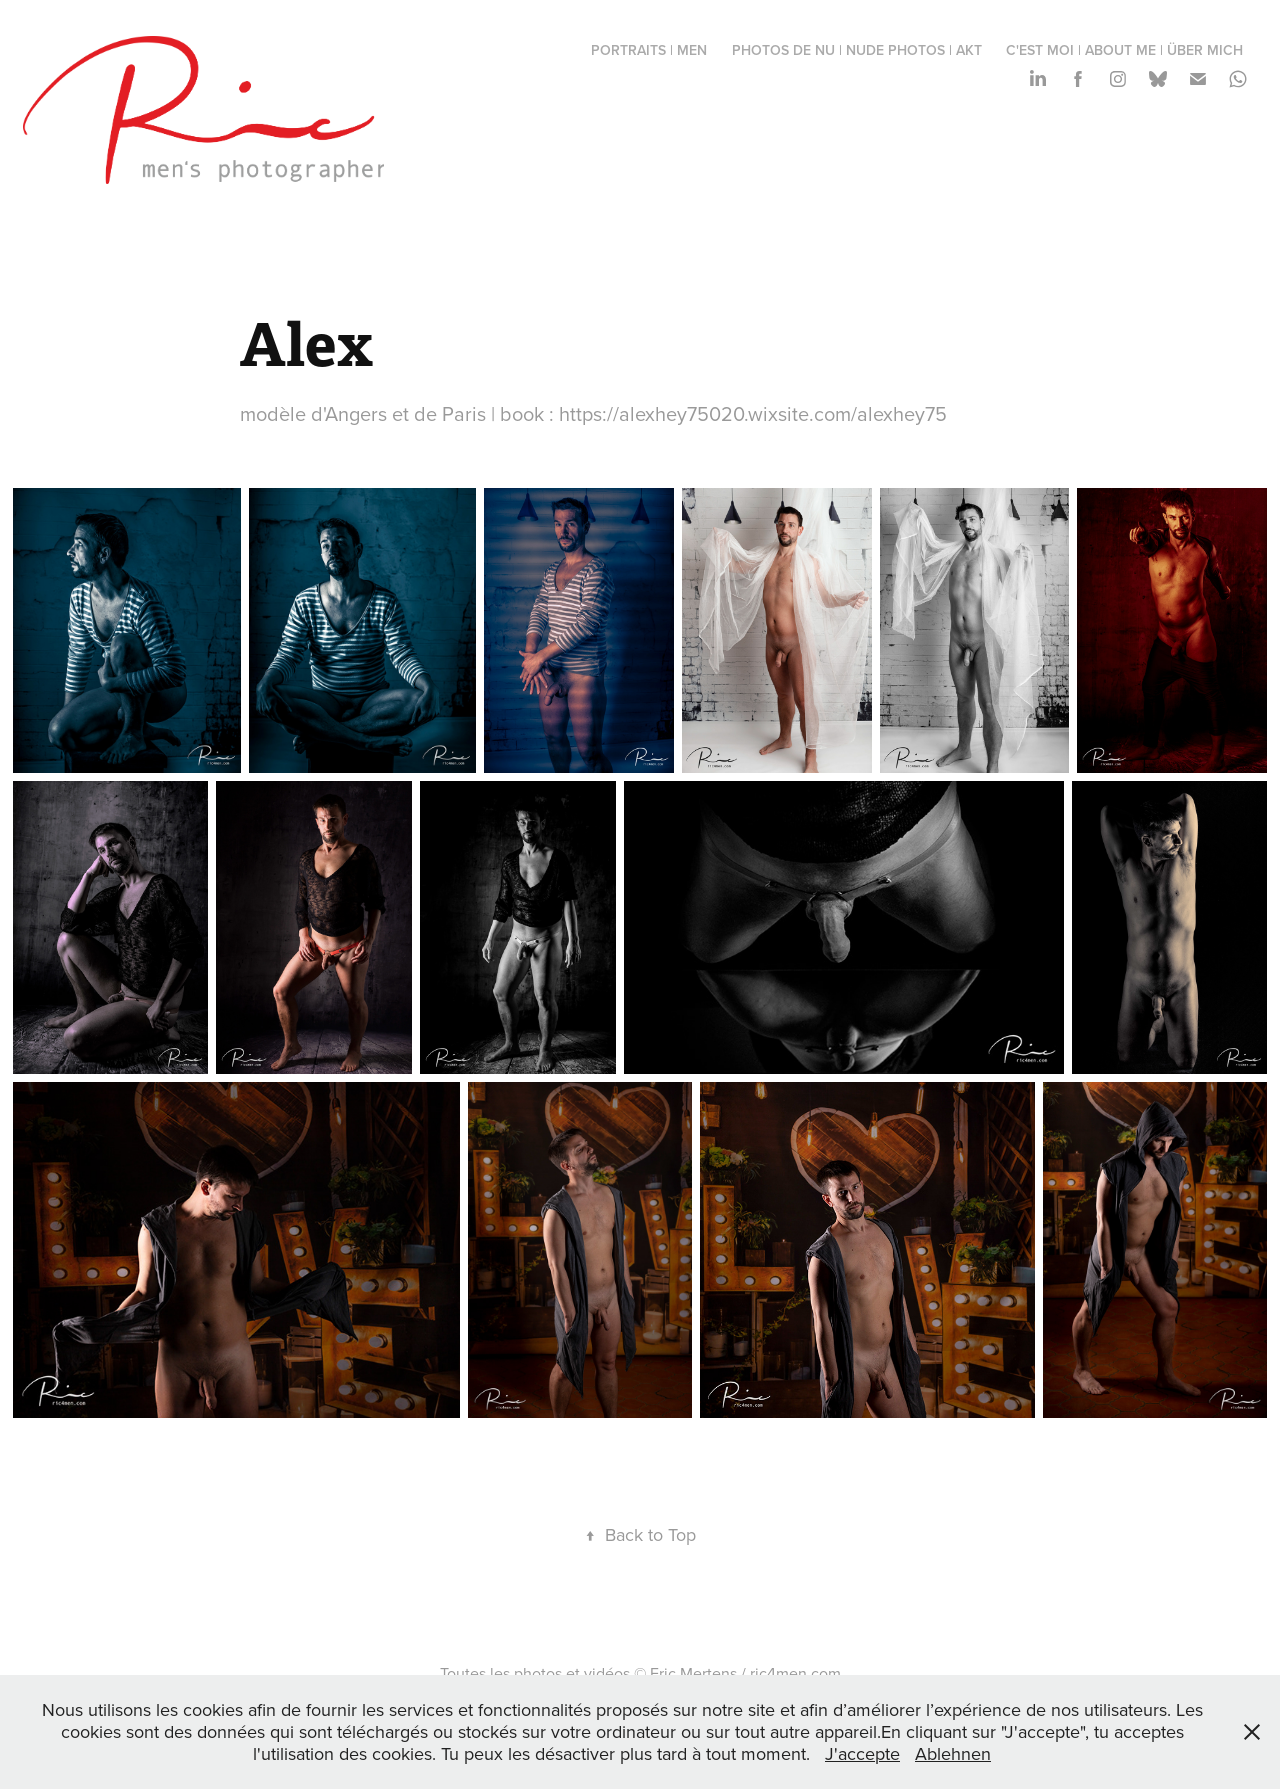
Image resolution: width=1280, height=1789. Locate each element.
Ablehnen (953, 1753)
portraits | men (649, 50)
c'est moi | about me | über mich (1124, 50)
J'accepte (862, 1753)
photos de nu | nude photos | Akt (857, 50)
